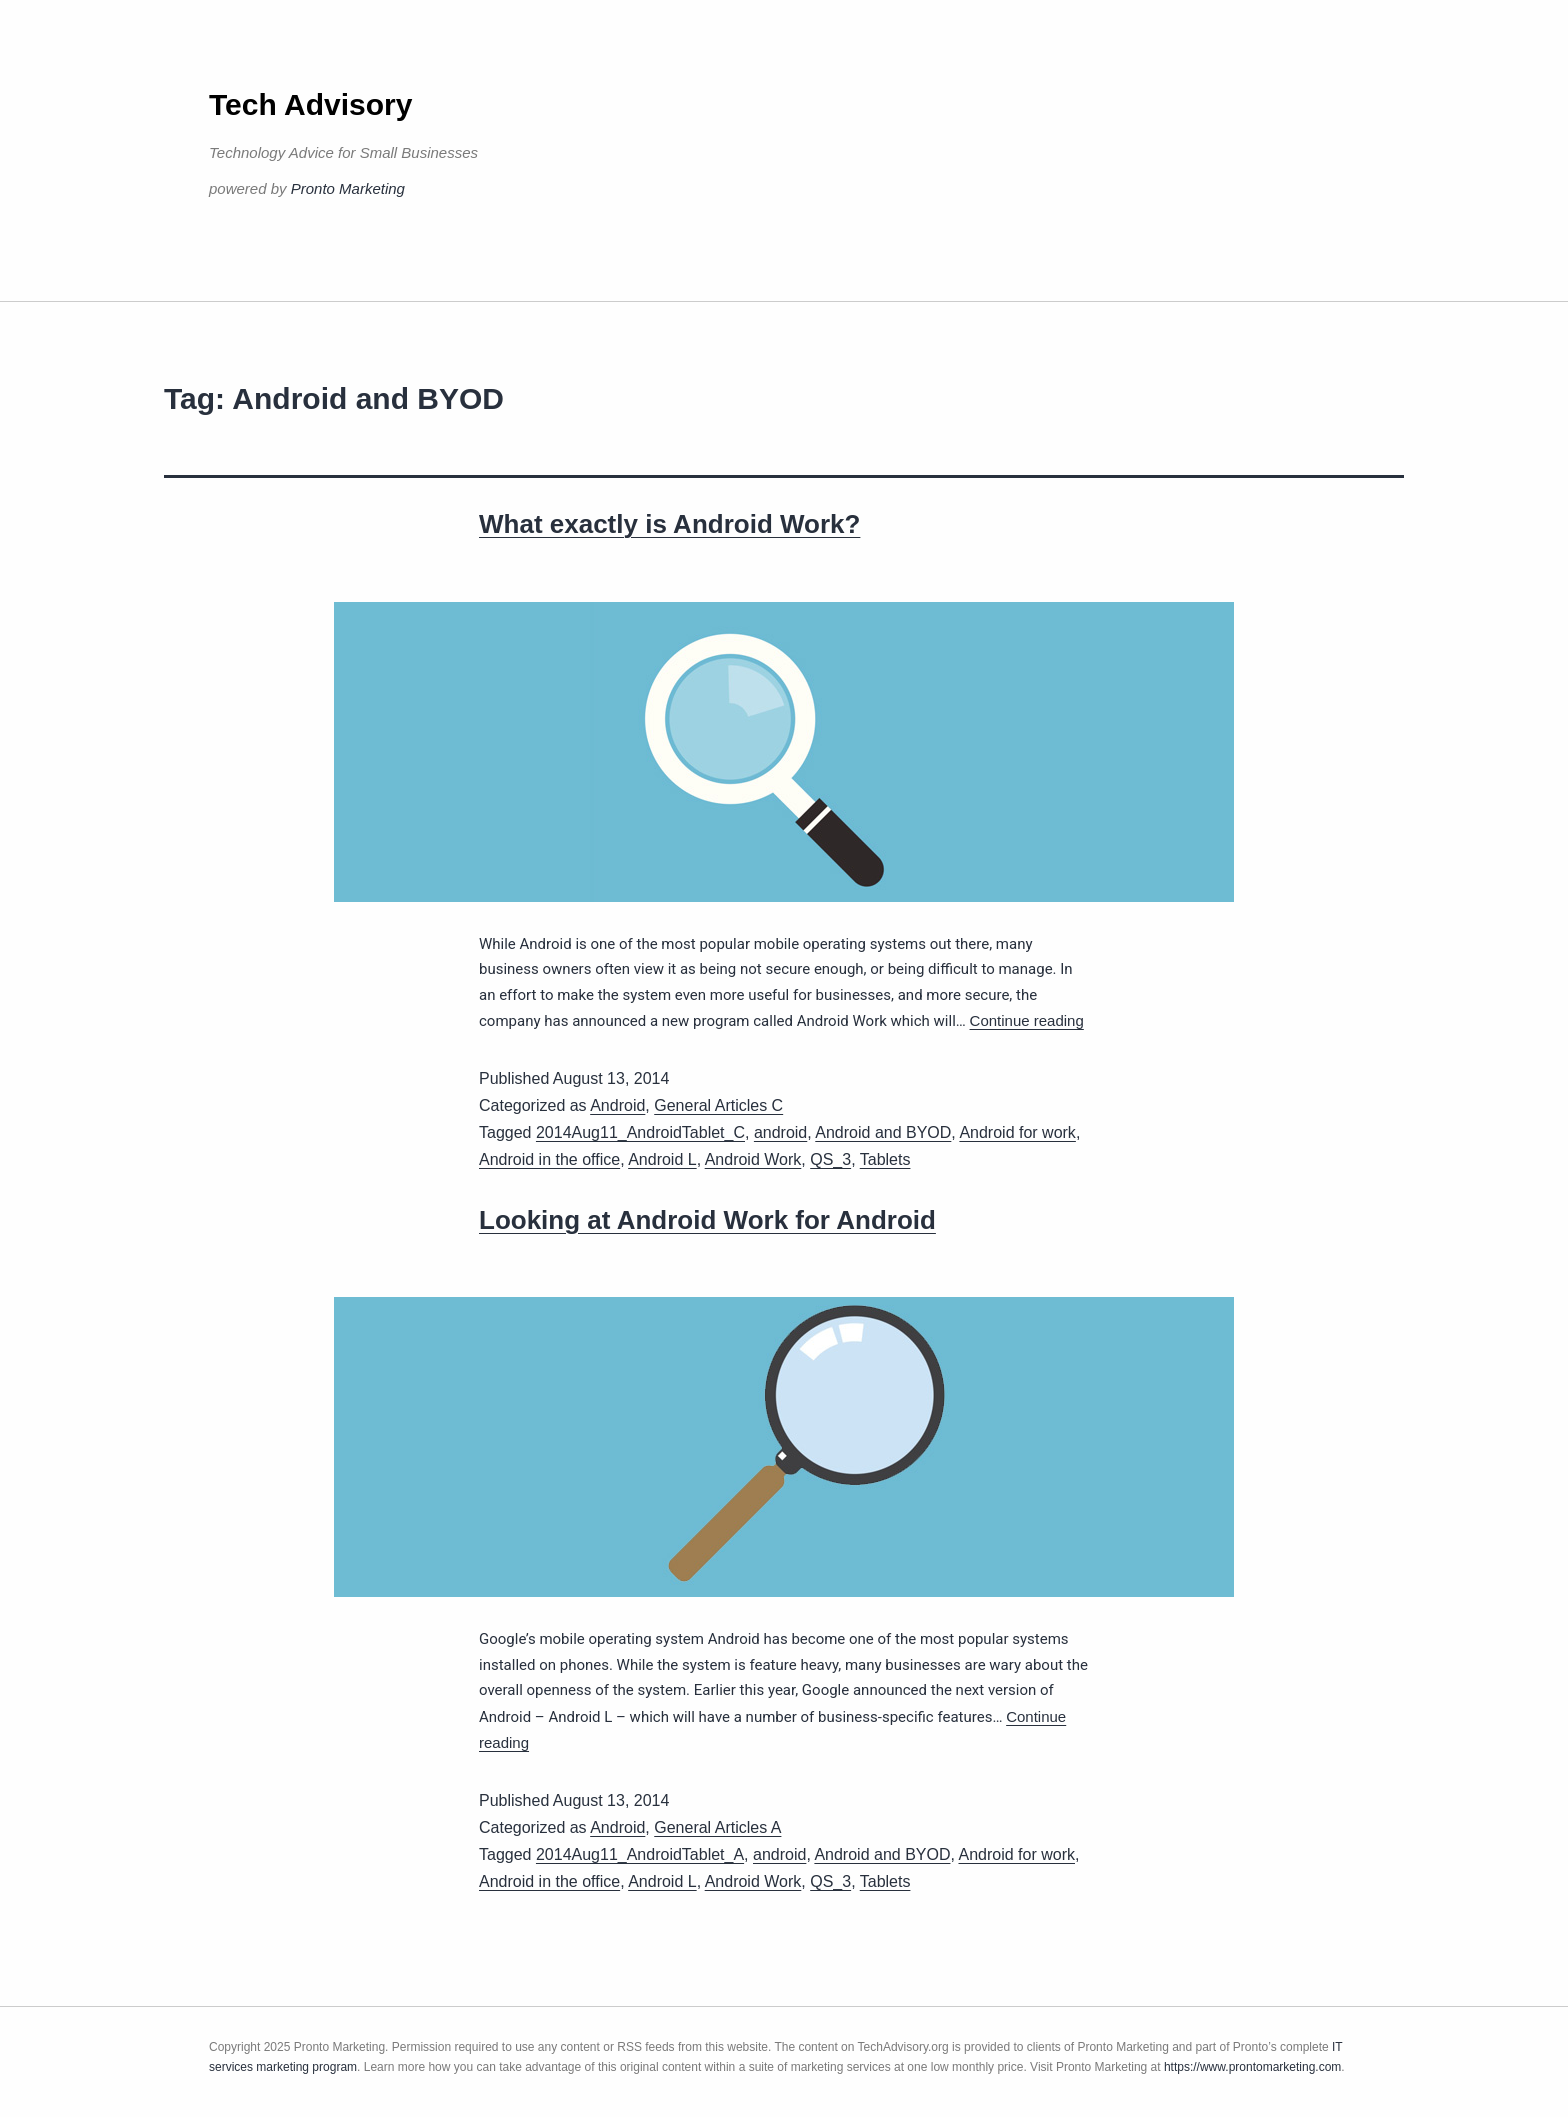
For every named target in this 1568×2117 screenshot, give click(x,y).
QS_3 (830, 1159)
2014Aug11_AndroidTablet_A (640, 1854)
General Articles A (717, 1827)
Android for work (1017, 1132)
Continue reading (1027, 1020)
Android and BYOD (883, 1132)
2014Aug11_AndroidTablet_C (640, 1132)
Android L (662, 1159)
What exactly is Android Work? (669, 524)
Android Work (753, 1159)
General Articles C (718, 1105)
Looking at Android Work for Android (707, 1220)
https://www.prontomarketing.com (1252, 2067)
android (780, 1132)
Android (617, 1105)
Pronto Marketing (348, 188)
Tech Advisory (310, 104)
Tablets (885, 1159)
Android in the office (549, 1159)
